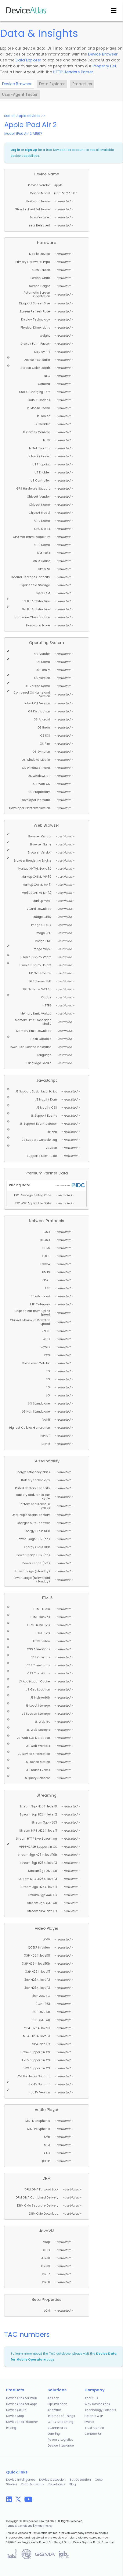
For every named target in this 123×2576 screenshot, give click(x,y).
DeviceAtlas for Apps (21, 2404)
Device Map (15, 2416)
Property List (104, 66)
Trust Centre (94, 2428)
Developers (56, 2484)
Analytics (54, 2410)
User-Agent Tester (20, 94)
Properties (82, 83)
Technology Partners (100, 2410)
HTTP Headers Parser (73, 72)
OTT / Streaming (60, 2422)
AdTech (53, 2398)
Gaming (54, 2434)
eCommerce (57, 2428)
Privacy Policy (44, 2525)
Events (89, 2422)
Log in (15, 150)
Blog (72, 2484)
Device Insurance (61, 2445)
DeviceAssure (16, 2410)
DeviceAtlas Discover (22, 2422)
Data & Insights (32, 2484)
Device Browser (103, 54)
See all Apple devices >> (24, 115)
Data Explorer (28, 60)
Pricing (11, 2428)
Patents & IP (93, 2416)
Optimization (57, 2404)
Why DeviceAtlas (97, 2404)
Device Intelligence (20, 2479)
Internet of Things (61, 2416)
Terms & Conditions (19, 2525)
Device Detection (52, 2479)
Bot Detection (80, 2479)
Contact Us (93, 2434)
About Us (91, 2398)
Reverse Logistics (60, 2439)
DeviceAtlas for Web (21, 2398)
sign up (31, 150)
